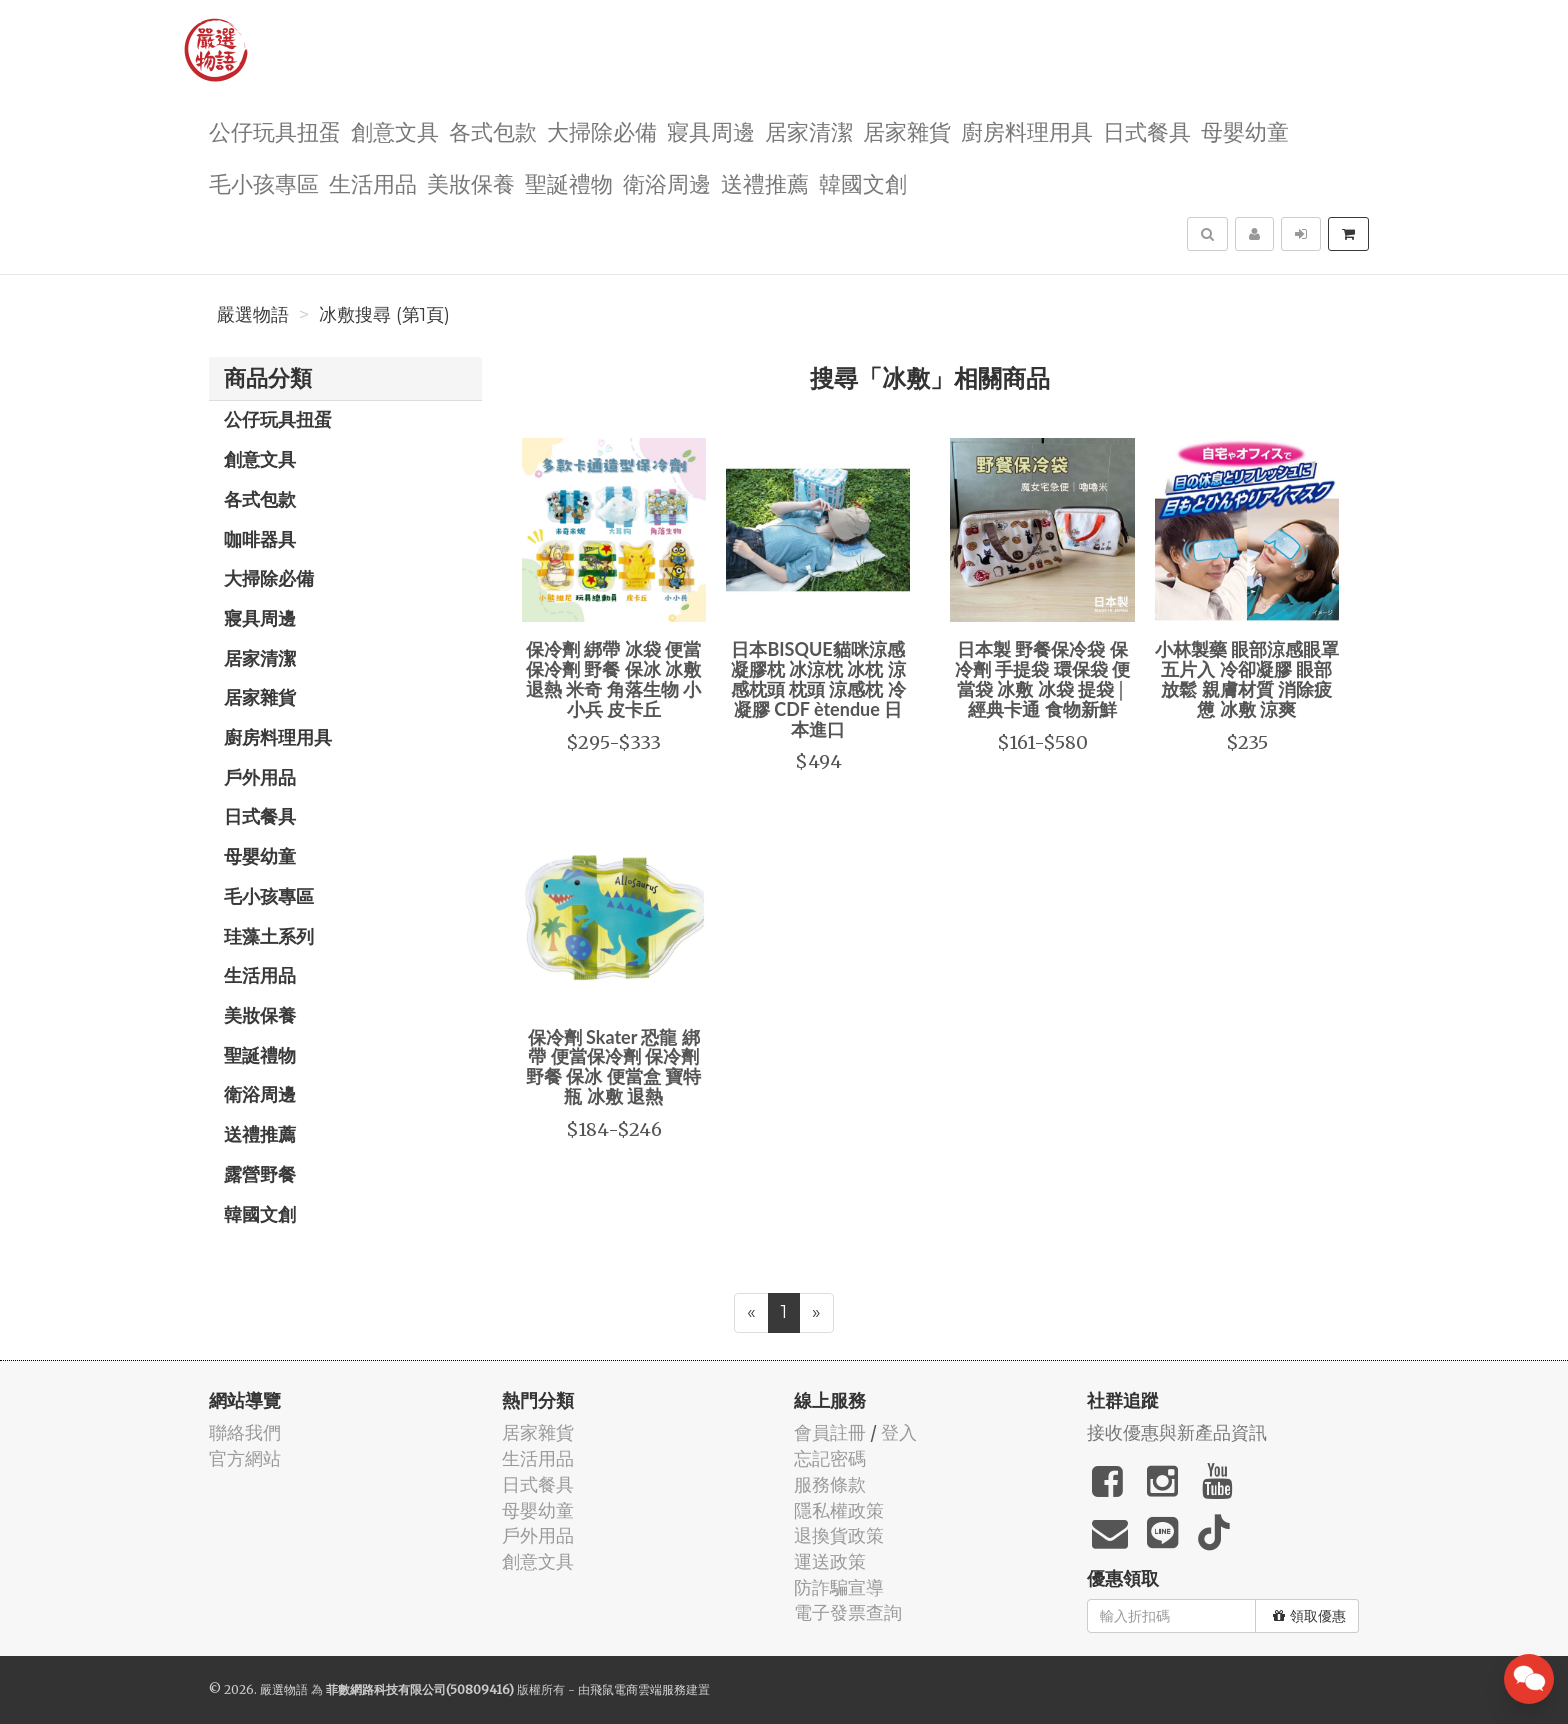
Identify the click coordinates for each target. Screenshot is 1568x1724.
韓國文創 (863, 182)
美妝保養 (471, 182)
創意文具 (395, 130)
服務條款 (830, 1484)
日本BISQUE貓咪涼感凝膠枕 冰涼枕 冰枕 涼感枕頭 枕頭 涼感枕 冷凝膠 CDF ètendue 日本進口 (818, 688)
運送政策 (830, 1561)
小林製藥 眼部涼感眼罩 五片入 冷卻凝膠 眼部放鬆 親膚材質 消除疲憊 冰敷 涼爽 (1247, 678)
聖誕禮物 (569, 182)
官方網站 (245, 1458)
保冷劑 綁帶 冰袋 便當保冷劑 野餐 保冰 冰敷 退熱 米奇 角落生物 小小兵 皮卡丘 (613, 678)
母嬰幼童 (1245, 130)
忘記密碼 (830, 1458)
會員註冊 (830, 1432)
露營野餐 (260, 1174)
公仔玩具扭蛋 (275, 130)
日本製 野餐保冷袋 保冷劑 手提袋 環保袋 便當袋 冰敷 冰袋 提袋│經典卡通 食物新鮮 (1042, 678)
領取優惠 (1309, 1616)
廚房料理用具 (1027, 130)
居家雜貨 (907, 130)
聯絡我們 (245, 1432)
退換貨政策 (839, 1535)
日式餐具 (1147, 130)
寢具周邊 (711, 130)
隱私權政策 (839, 1510)
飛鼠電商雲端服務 (638, 1689)
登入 (899, 1432)
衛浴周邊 (667, 182)
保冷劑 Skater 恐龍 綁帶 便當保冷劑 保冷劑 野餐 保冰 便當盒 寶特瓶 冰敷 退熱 (613, 1066)
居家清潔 (809, 130)
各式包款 (493, 130)
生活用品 (373, 182)
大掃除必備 (602, 130)
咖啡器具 (260, 539)
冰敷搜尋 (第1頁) (384, 315)
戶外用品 (260, 777)
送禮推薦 (765, 182)
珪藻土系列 (269, 936)
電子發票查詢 (848, 1612)
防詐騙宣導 (839, 1587)
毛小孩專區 (264, 182)
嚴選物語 (253, 315)
